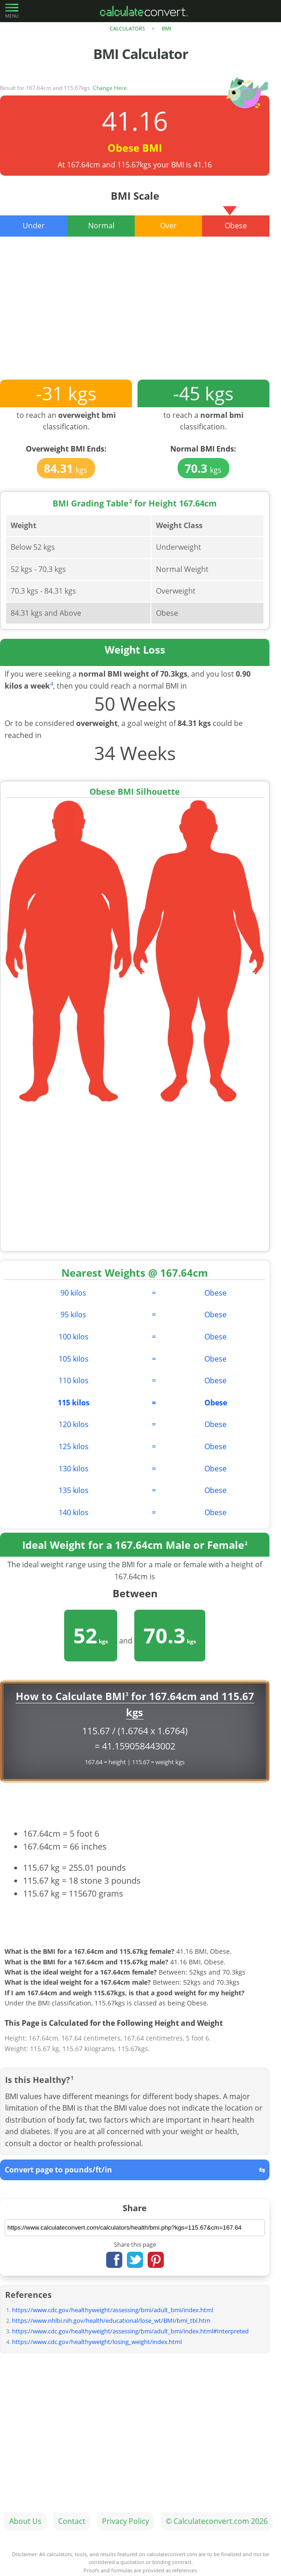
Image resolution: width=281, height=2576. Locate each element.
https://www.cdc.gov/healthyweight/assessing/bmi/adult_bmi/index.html (112, 2310)
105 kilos (74, 1359)
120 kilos (74, 1424)
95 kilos (73, 1314)
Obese (215, 1293)
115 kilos (74, 1403)
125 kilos (74, 1446)
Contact (71, 2521)
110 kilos (74, 1380)
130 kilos (74, 1469)
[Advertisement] (134, 315)
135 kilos (74, 1490)
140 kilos (74, 1512)
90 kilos (73, 1293)
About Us (25, 2521)
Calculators (127, 28)
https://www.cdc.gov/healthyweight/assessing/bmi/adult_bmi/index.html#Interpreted (130, 2331)
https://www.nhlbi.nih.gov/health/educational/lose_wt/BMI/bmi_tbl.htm (111, 2320)
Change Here (110, 88)
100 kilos (74, 1337)
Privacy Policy (125, 2521)
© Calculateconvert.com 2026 (217, 2521)
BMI (166, 28)
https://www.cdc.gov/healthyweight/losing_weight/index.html (97, 2342)
